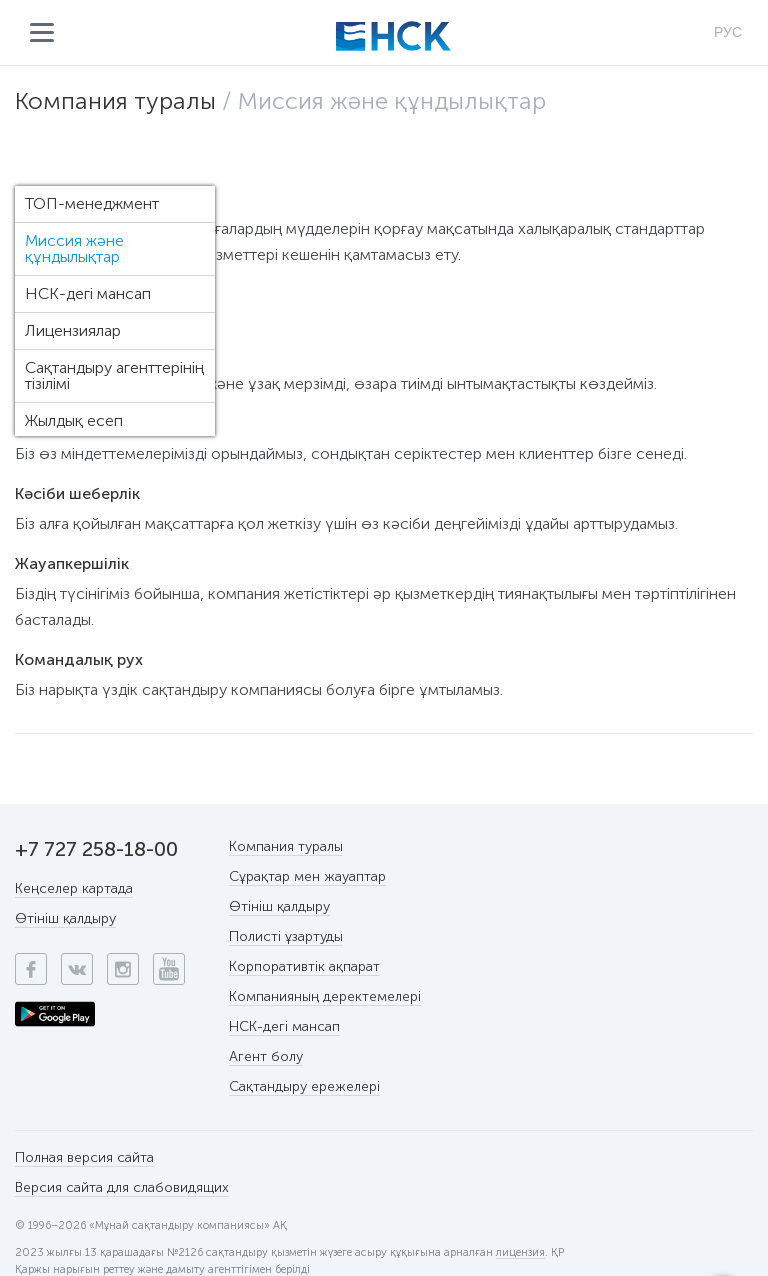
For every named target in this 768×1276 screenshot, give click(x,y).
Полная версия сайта (84, 1157)
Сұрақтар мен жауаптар (307, 876)
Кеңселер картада (74, 888)
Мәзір (42, 33)
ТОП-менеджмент (92, 203)
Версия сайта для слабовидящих (122, 1187)
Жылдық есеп (74, 420)
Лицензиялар (73, 330)
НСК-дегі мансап (88, 293)
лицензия (520, 1253)
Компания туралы (115, 100)
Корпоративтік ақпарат (304, 966)
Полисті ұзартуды (286, 936)
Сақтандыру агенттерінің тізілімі (114, 375)
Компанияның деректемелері (325, 996)
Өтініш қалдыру (65, 918)
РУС (728, 32)
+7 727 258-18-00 (96, 849)
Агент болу (266, 1056)
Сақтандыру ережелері (304, 1086)
